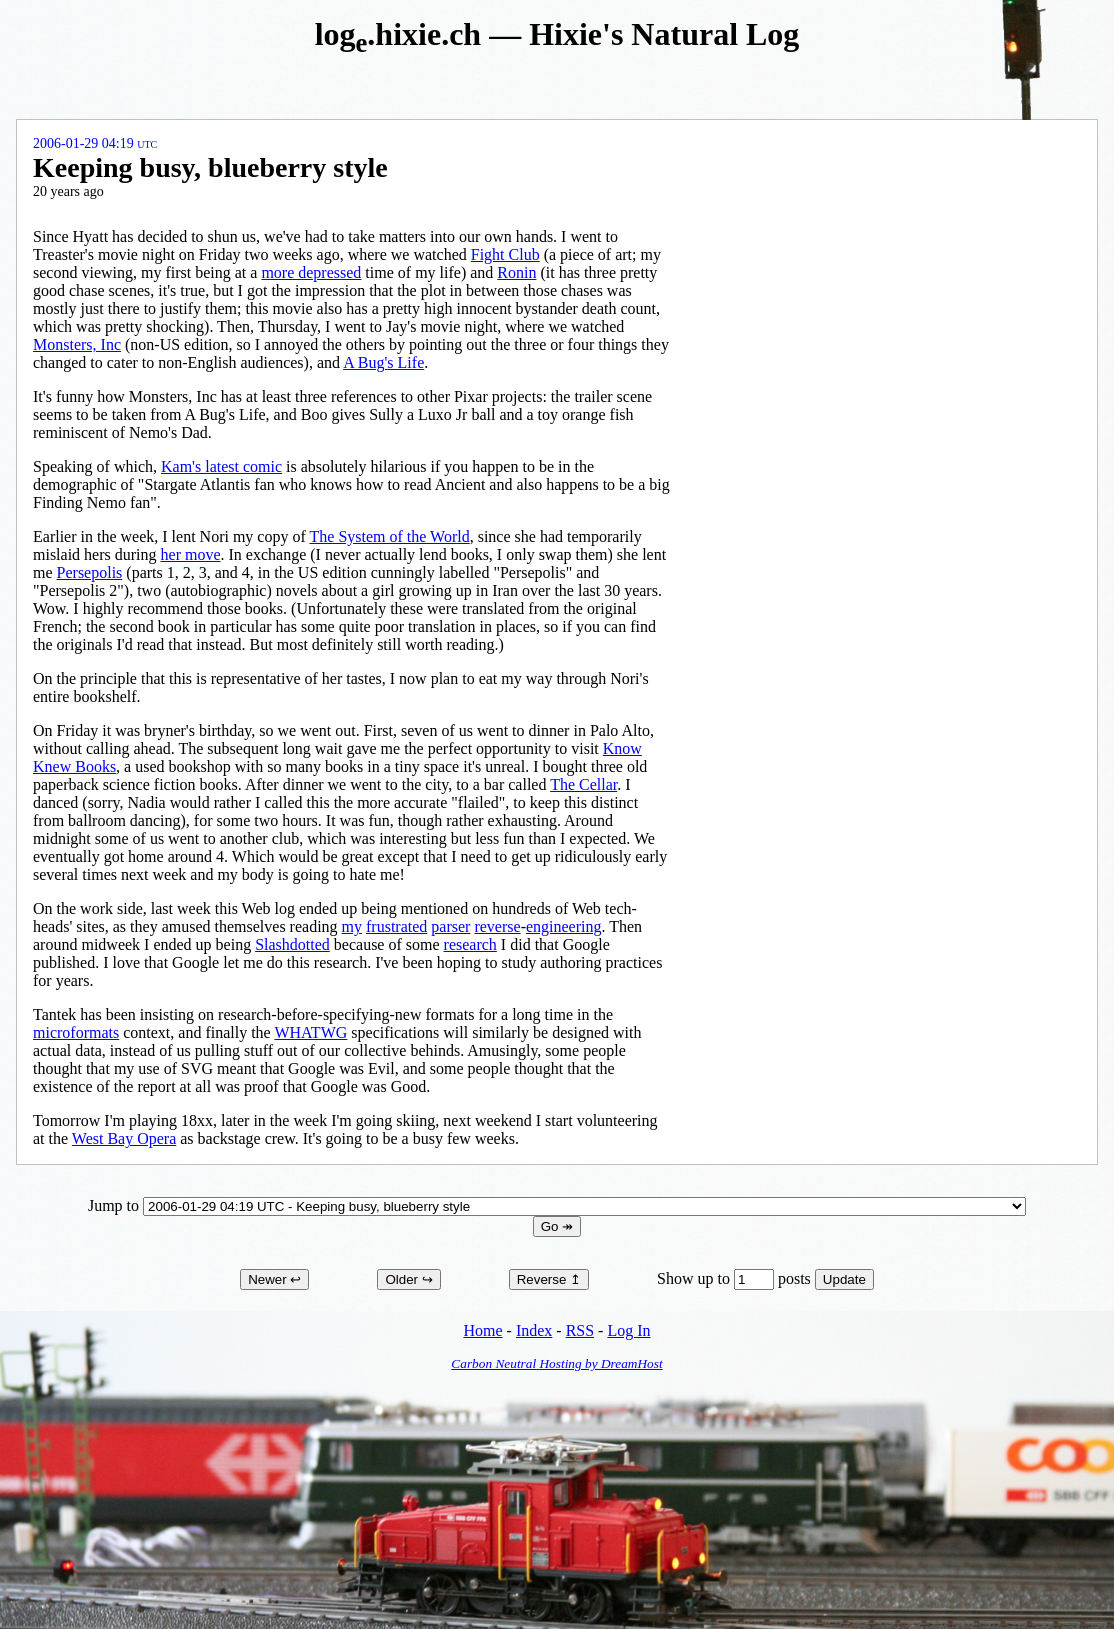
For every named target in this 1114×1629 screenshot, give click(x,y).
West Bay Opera (124, 1138)
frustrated (396, 926)
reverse (497, 926)
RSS (580, 1330)
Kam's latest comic (221, 466)
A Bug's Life (383, 362)
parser (450, 926)
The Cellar (583, 784)
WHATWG (310, 1032)
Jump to (557, 1205)
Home (482, 1330)
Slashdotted (292, 944)
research (470, 944)
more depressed (311, 272)
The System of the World (390, 536)
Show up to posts (736, 1278)
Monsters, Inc (77, 344)
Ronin (516, 272)
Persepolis (90, 572)
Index (534, 1330)
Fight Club (505, 254)
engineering (564, 926)
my (352, 926)
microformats (76, 1032)
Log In (628, 1330)
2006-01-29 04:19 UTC (95, 143)
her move (191, 554)
